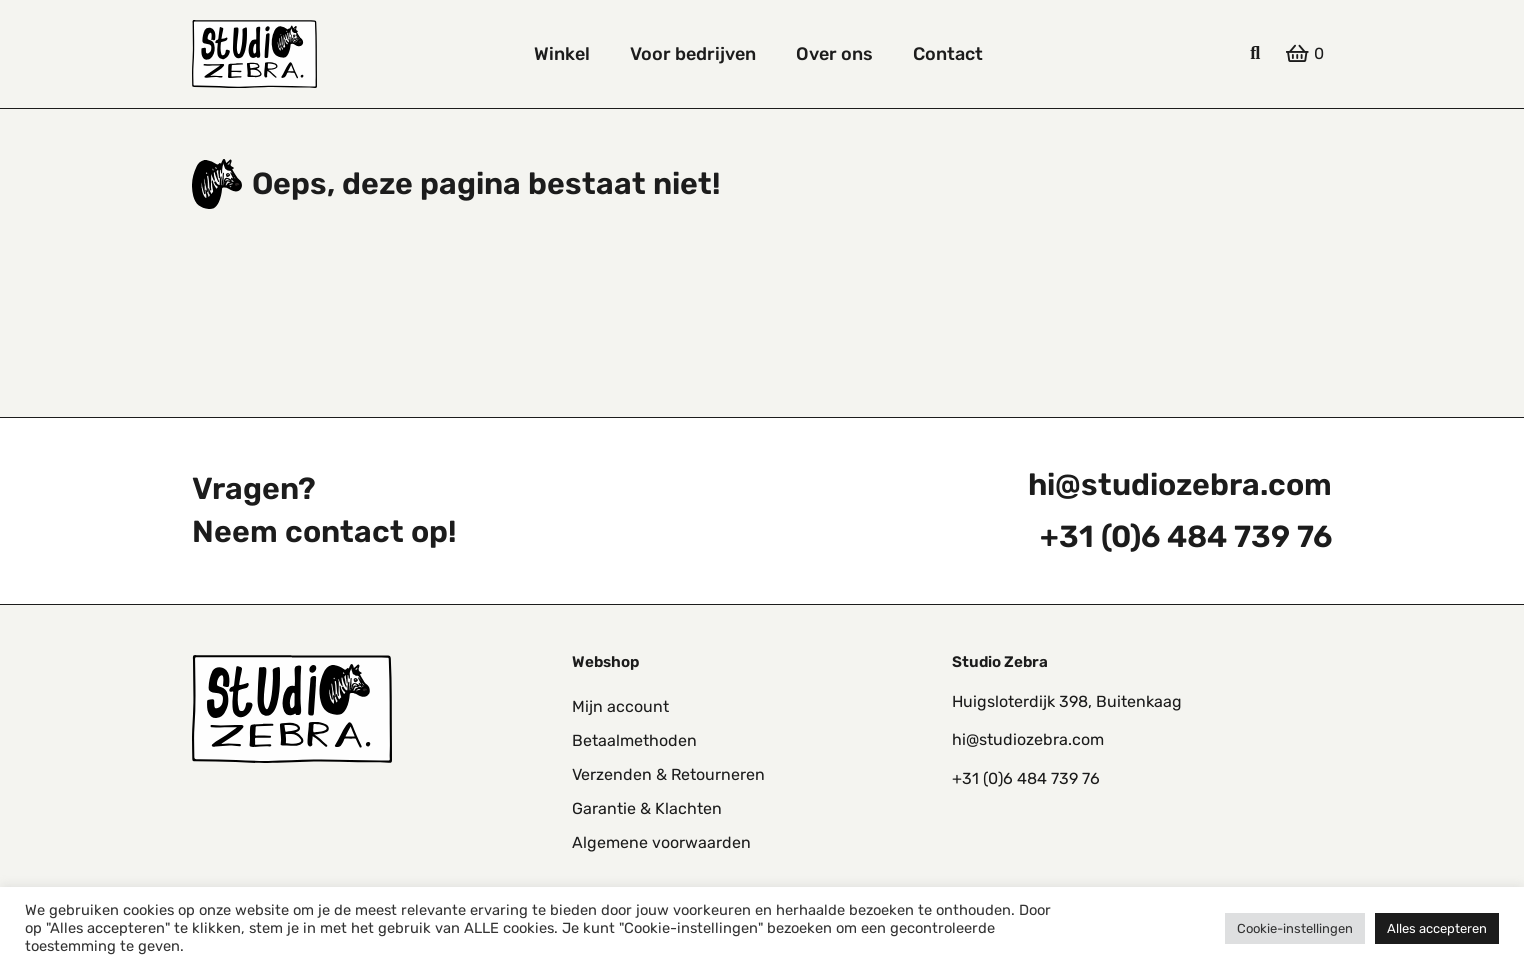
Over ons (834, 54)
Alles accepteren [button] (1437, 928)
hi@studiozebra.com (1180, 485)
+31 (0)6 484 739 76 (1186, 537)
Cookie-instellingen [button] (1295, 928)
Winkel (562, 54)
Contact (948, 54)
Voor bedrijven (693, 54)
